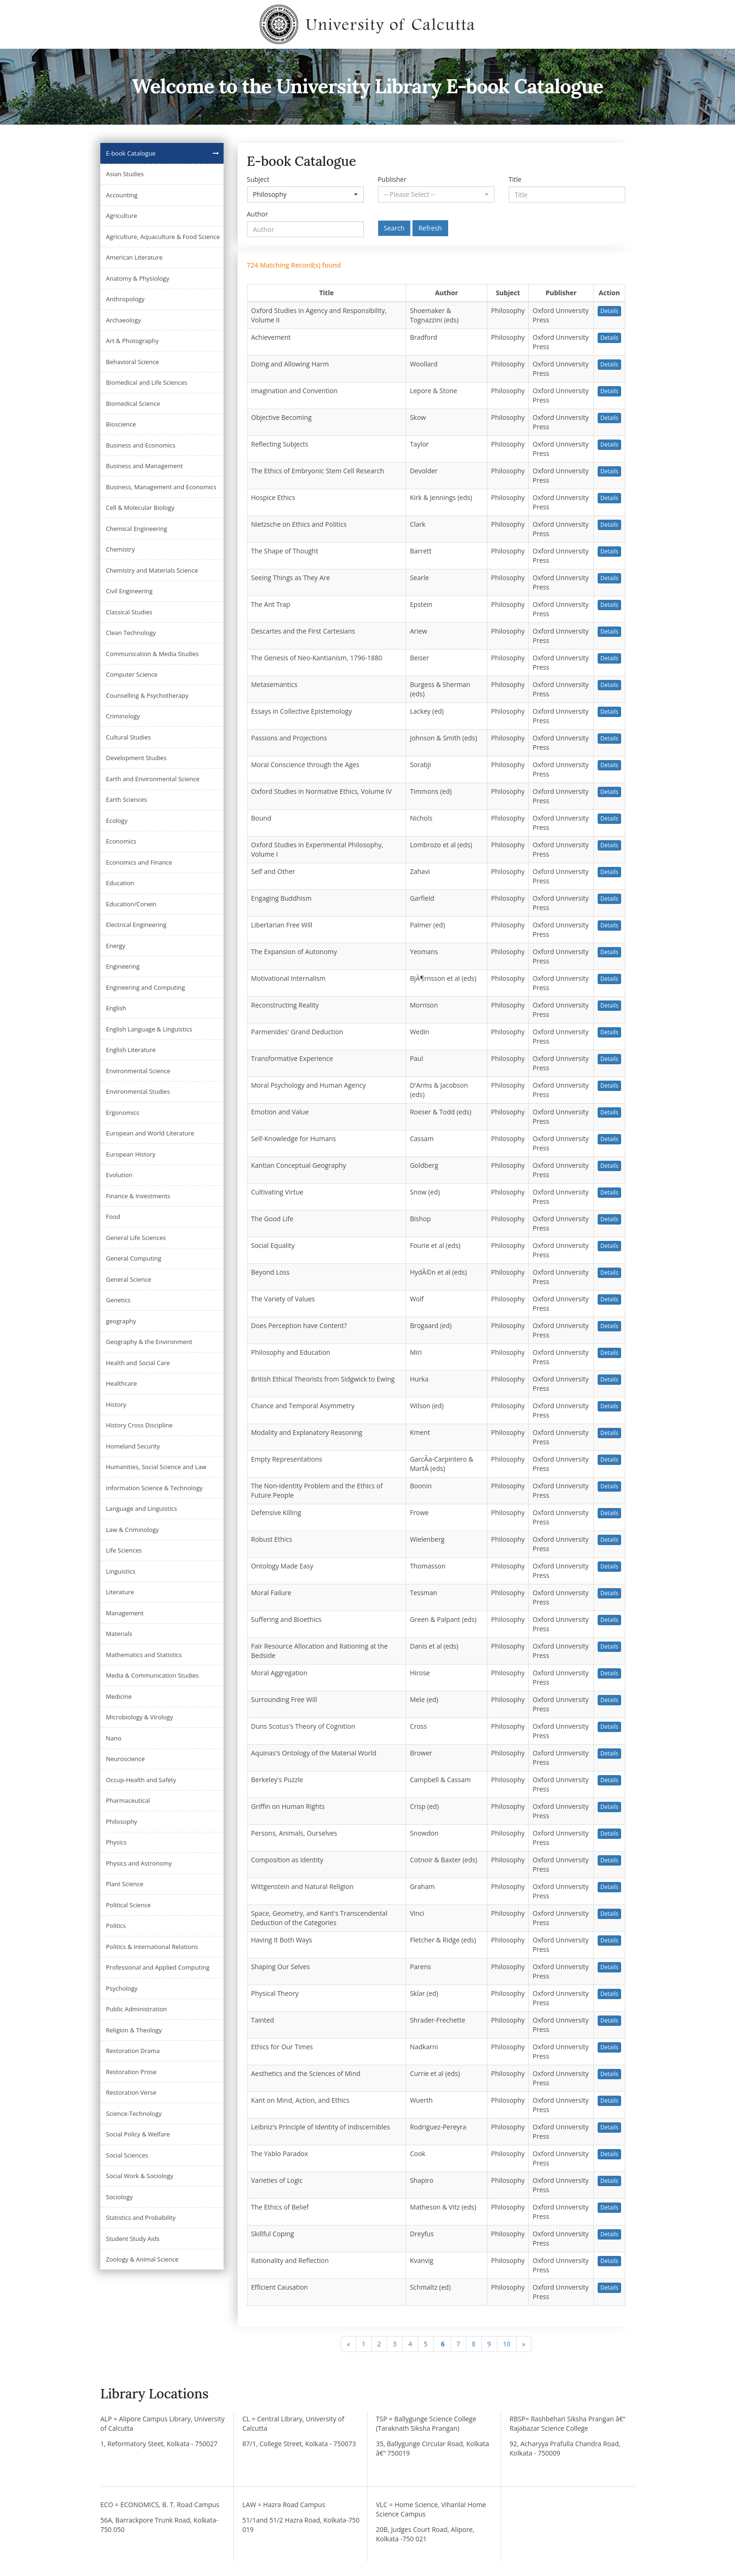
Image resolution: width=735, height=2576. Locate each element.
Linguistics (120, 1571)
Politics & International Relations (152, 1946)
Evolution (119, 1175)
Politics (116, 1925)
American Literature (134, 257)
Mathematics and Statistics (144, 1654)
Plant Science (124, 1884)
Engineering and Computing (145, 987)
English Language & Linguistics (149, 1029)
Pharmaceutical (128, 1800)
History (116, 1404)
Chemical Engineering (136, 528)
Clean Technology (131, 632)
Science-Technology (134, 2113)
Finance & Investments (138, 1196)
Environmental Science (138, 1071)
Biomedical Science (133, 403)
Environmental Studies (138, 1091)
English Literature (131, 1049)
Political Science (128, 1905)
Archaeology (123, 320)
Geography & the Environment (149, 1341)
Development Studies (136, 758)
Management (124, 1613)
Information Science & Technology (154, 1488)
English (116, 1008)
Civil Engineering (129, 591)
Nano (113, 1738)
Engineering (123, 966)
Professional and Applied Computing (158, 1967)
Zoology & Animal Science (142, 2259)
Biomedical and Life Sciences (146, 382)
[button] (305, 194)
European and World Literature (150, 1133)
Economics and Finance (139, 862)
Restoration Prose (131, 2072)
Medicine (119, 1696)
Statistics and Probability (140, 2217)
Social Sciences (127, 2155)
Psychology (121, 1988)
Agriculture (121, 215)
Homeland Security (133, 1446)
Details (609, 311)
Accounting (121, 195)
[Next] (524, 2344)
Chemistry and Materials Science (152, 570)
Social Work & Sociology (139, 2176)
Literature (120, 1592)
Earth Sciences (126, 799)
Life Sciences (124, 1550)
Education (120, 883)
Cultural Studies (128, 737)
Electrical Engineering (136, 924)
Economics (121, 841)
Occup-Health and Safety (141, 1780)
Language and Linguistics (141, 1508)
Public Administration (136, 2009)
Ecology (117, 820)
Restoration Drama (133, 2050)
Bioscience (121, 424)
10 (506, 2343)
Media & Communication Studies (152, 1675)
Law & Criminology (132, 1529)
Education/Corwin (131, 904)
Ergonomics (122, 1112)
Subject (258, 179)
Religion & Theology (134, 2030)
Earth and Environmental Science (153, 779)
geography (121, 1321)
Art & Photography (132, 340)
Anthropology (125, 299)
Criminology (123, 716)
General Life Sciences (136, 1237)
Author (257, 213)
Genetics (118, 1300)
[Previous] (348, 2344)
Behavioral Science (132, 362)
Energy (115, 945)
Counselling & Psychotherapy (147, 695)
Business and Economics (140, 445)
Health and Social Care (138, 1363)
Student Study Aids (132, 2238)
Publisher (392, 179)
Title (515, 179)
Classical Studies (129, 612)
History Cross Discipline (139, 1425)
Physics (116, 1842)
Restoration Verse (131, 2092)
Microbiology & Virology (139, 1717)
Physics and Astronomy (139, 1863)
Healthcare (121, 1383)
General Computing (133, 1258)
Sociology (119, 2197)
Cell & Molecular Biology (140, 507)
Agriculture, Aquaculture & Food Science (163, 236)
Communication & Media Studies (152, 654)
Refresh (430, 228)
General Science (128, 1279)
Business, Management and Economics (161, 487)
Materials (119, 1633)
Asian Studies (125, 174)
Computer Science (132, 674)
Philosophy (121, 1821)
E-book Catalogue (131, 153)
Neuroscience (125, 1759)
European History (131, 1154)
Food (113, 1216)
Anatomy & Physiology (137, 278)
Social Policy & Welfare (138, 2134)
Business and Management (144, 466)
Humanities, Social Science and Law (156, 1467)
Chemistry (120, 549)
